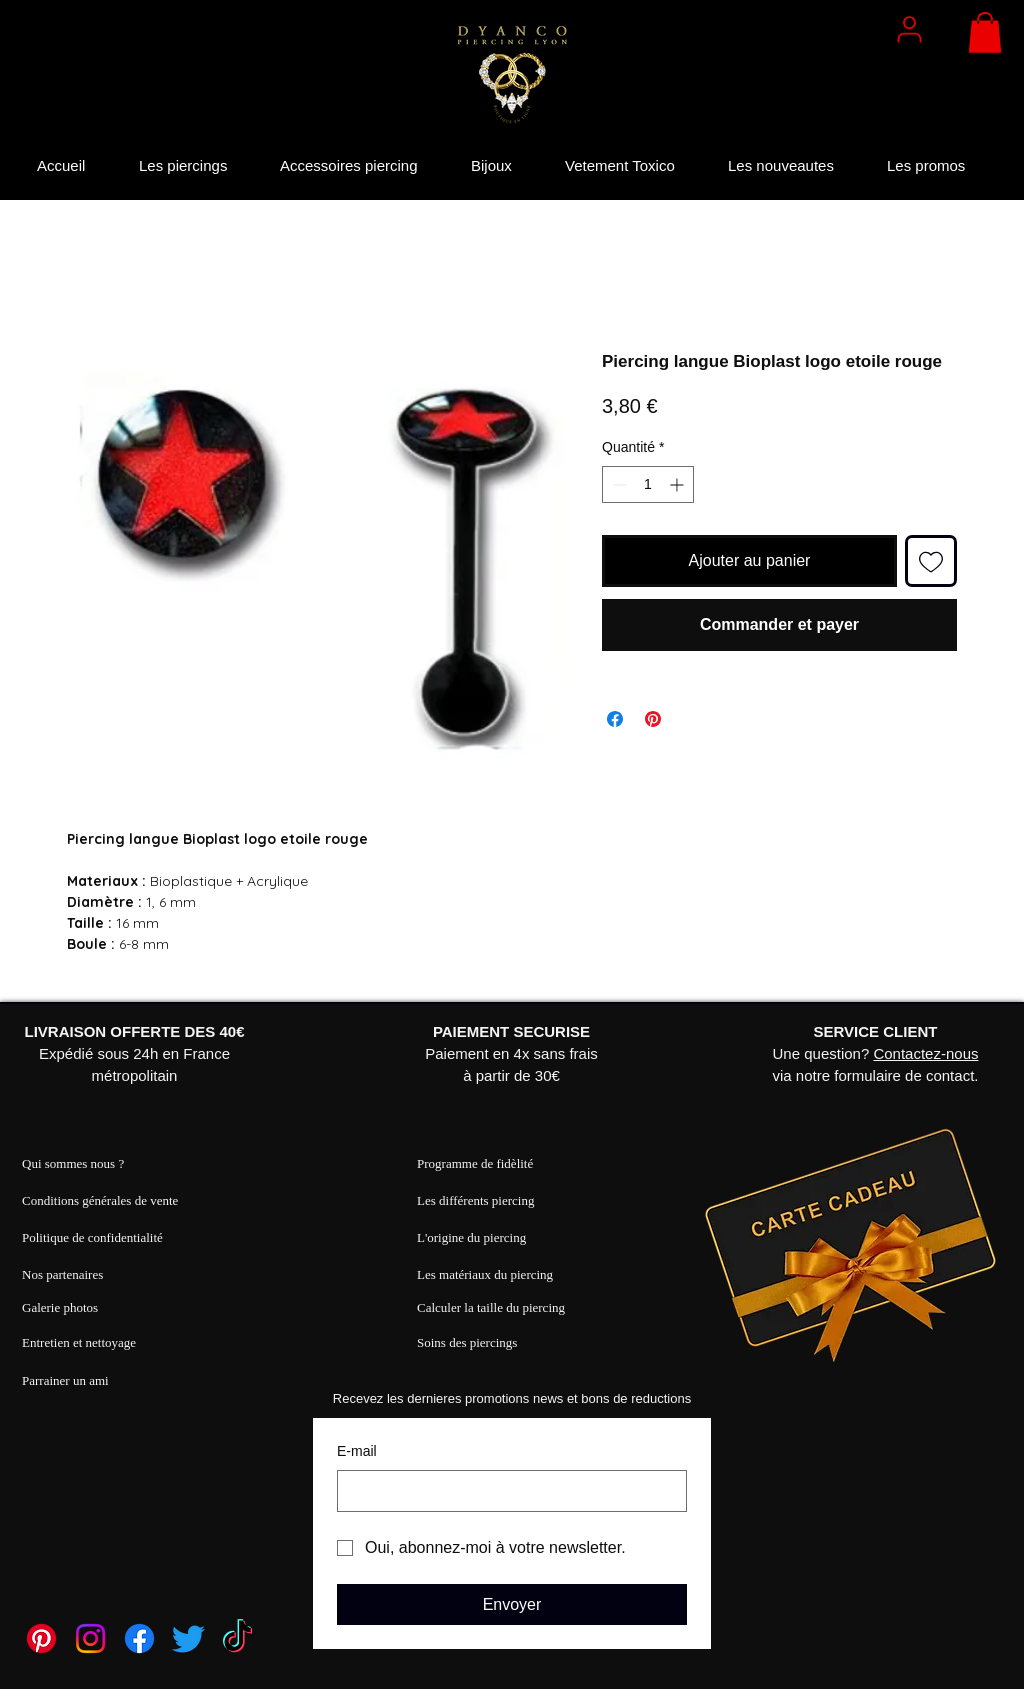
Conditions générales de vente (100, 1200)
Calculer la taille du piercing (491, 1307)
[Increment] (678, 484)
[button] (985, 32)
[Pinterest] (41, 1638)
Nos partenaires (62, 1274)
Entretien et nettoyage (79, 1342)
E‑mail (357, 1451)
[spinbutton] (648, 484)
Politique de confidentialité (92, 1237)
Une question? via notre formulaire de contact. (876, 1053)
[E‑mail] (506, 1491)
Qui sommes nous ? (73, 1163)
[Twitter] (188, 1638)
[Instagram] (90, 1638)
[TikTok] (237, 1638)
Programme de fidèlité (475, 1163)
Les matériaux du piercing (485, 1274)
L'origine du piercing (471, 1237)
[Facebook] (139, 1638)
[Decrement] (617, 484)
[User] (909, 29)
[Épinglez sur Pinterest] (653, 719)
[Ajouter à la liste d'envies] (931, 561)
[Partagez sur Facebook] (615, 719)
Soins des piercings (467, 1342)
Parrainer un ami (65, 1380)
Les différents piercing (475, 1200)
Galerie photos (60, 1307)
